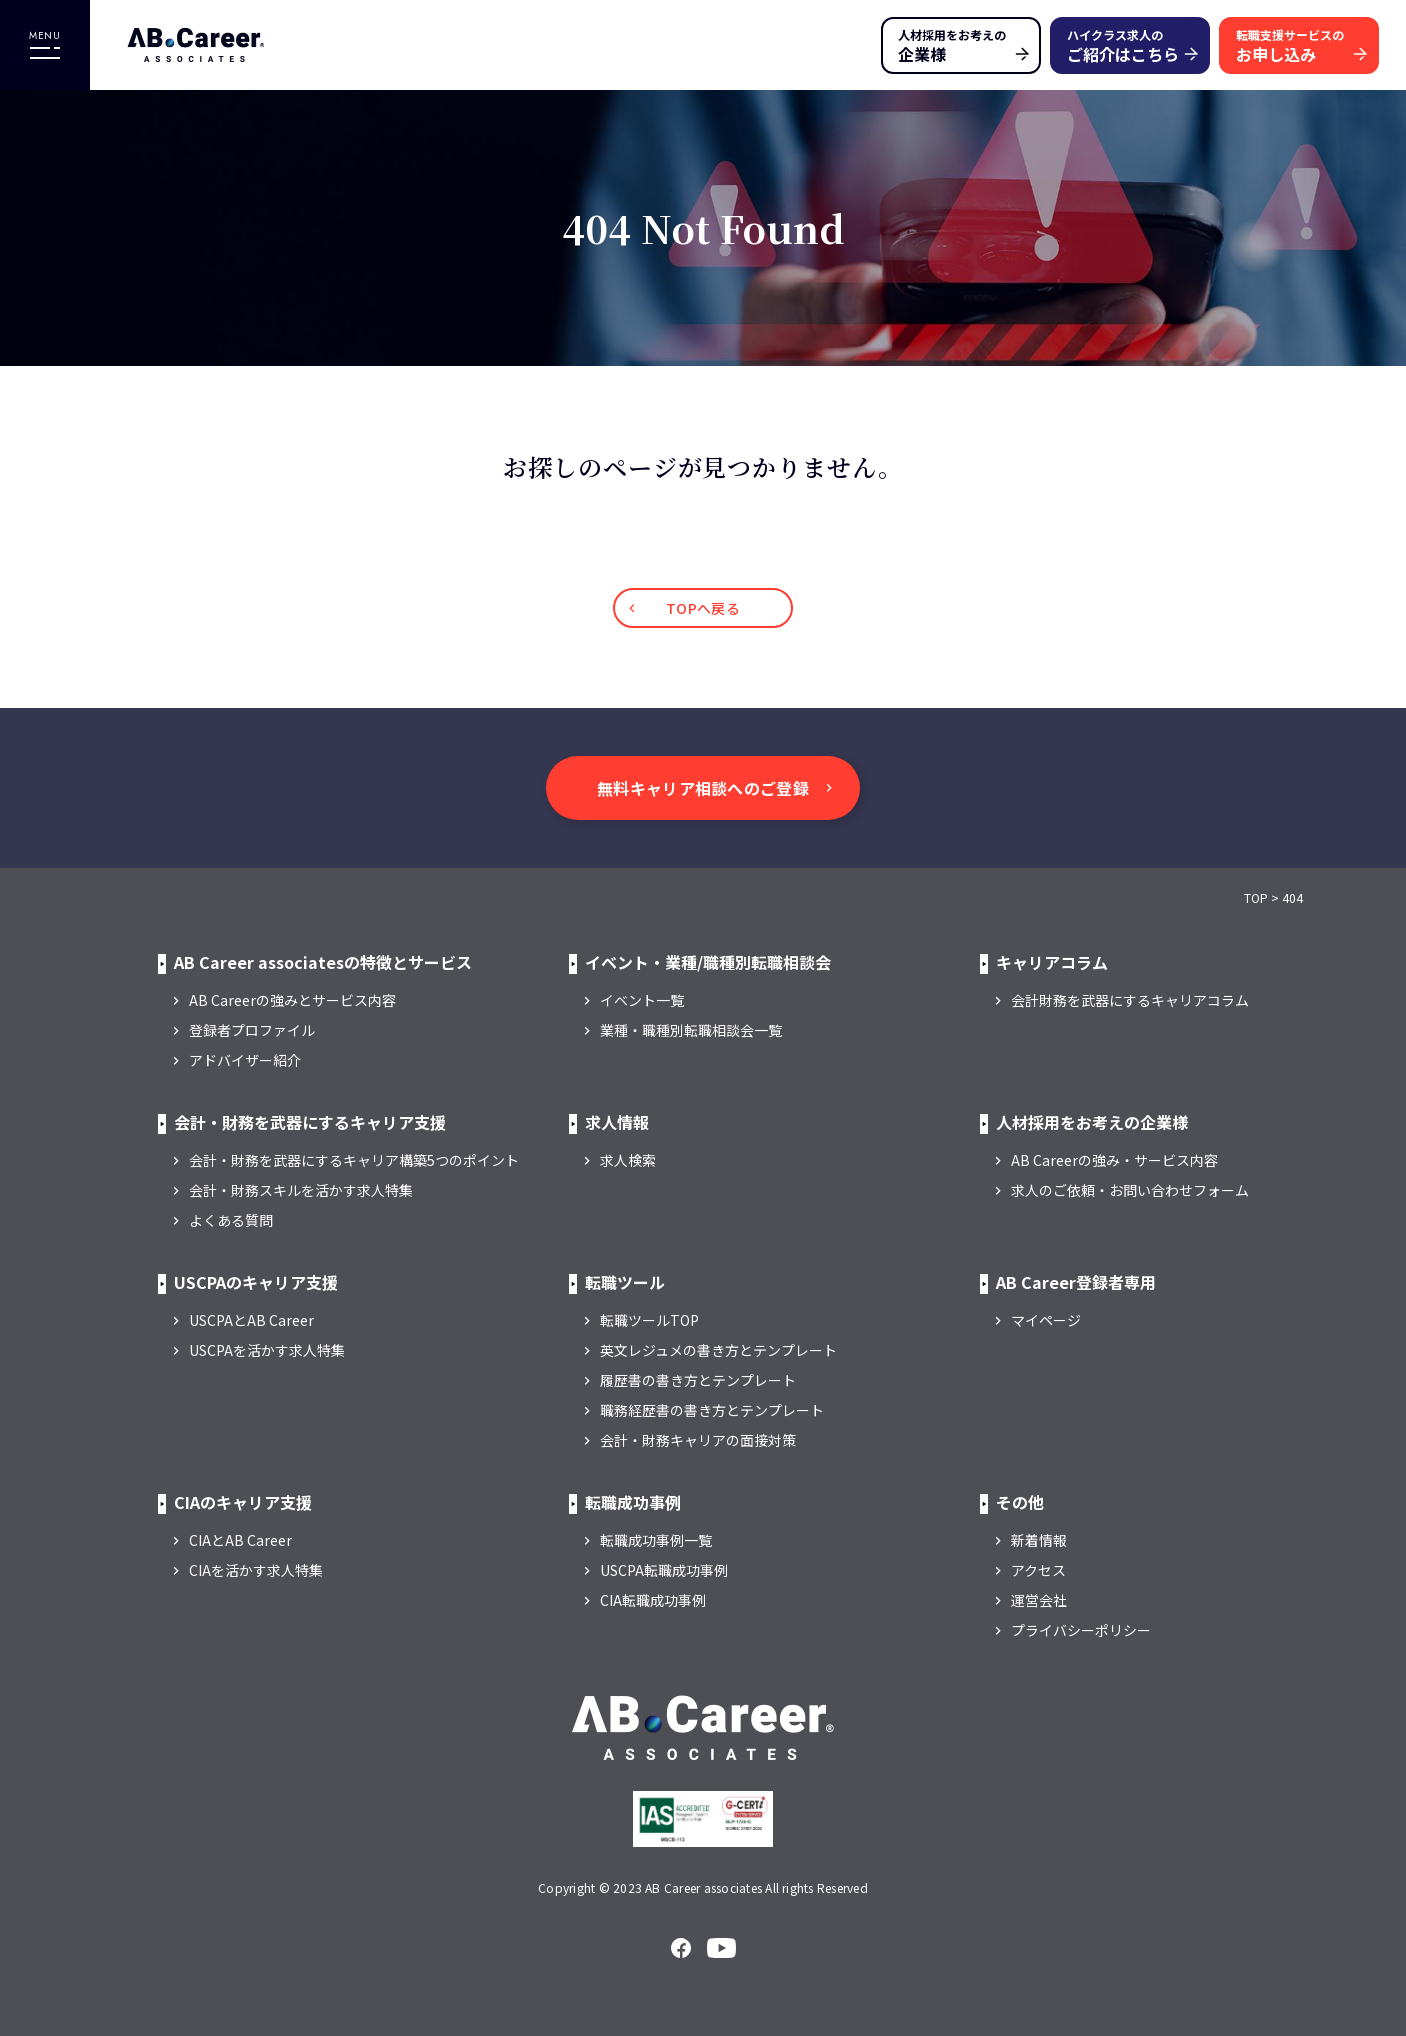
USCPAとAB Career (251, 1320)
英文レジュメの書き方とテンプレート (718, 1350)
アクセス (1038, 1570)
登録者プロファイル (252, 1030)
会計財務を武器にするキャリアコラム (1130, 1000)
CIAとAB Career (240, 1540)
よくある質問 (231, 1220)
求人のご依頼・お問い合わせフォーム (1130, 1190)
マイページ (1046, 1320)
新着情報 (1039, 1540)
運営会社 (1039, 1600)
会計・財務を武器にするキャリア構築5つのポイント (354, 1160)
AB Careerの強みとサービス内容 (292, 1000)
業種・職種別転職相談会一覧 (691, 1030)
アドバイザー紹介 (245, 1060)
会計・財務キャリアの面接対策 (698, 1440)
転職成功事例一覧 (656, 1540)
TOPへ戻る (703, 608)
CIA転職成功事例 (653, 1600)
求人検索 (628, 1160)
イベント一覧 (642, 1000)
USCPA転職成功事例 (664, 1570)
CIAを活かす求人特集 (256, 1570)
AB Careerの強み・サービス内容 (1114, 1160)
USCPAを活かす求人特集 (267, 1350)
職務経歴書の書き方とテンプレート (712, 1410)
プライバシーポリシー (1081, 1630)
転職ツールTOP (649, 1320)
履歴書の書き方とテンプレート (698, 1380)
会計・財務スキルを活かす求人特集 (301, 1190)
